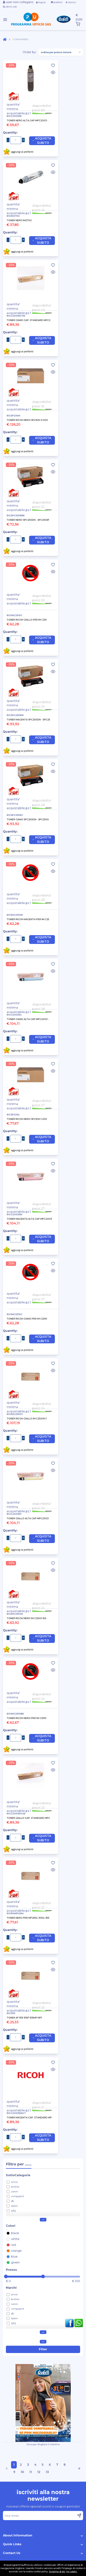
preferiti (56, 2)
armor (14, 2182)
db (12, 2201)
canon (14, 2191)
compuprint (17, 2196)
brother (15, 2186)
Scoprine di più (57, 2571)
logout (41, 2)
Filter (43, 2349)
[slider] (6, 2276)
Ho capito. (71, 2571)
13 (47, 2472)
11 (30, 2472)
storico (71, 2)
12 (38, 2472)
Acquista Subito (42, 141)
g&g (13, 2210)
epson (14, 2205)
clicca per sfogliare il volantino (43, 2405)
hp (12, 2215)
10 (22, 2472)
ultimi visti (10, 6)
